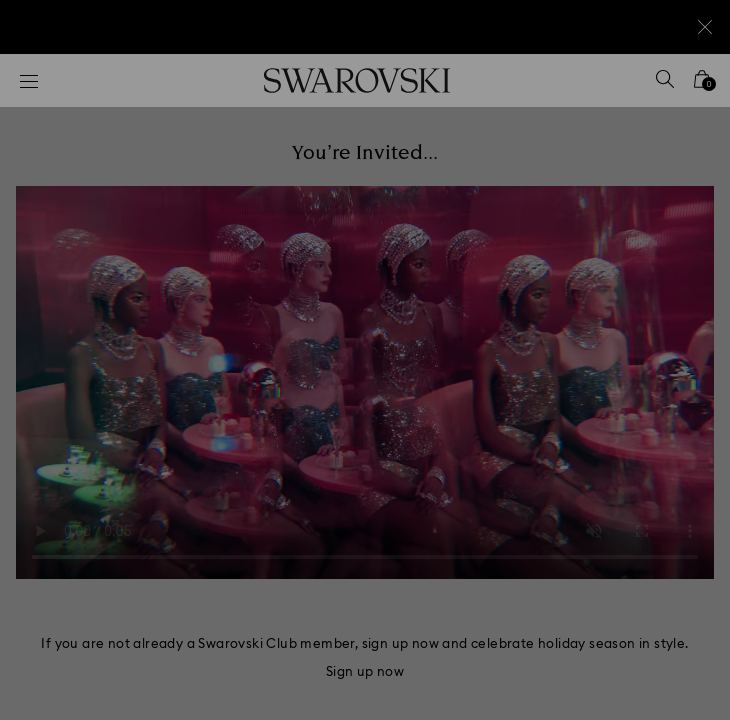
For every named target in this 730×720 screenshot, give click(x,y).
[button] (687, 90)
